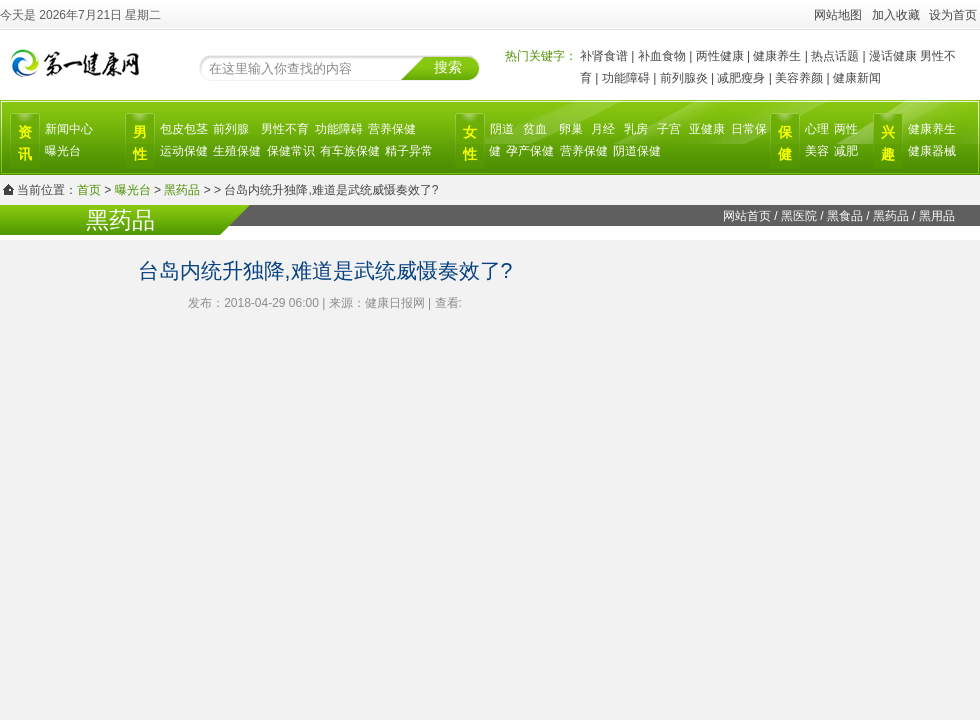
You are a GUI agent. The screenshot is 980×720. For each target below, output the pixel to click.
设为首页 (953, 15)
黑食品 (845, 216)
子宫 (669, 129)
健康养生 (777, 56)
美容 (817, 151)
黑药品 (182, 190)
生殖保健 (237, 151)
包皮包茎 (184, 129)
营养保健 (392, 129)
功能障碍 (626, 78)
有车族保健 (350, 151)
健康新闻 (857, 78)
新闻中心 (69, 129)
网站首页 (747, 216)
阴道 (502, 129)
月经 (603, 129)
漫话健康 (893, 56)
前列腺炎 (684, 78)
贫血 (535, 129)
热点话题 (835, 56)
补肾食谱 (604, 56)
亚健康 (707, 129)
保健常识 (291, 151)
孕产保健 (530, 151)
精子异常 (409, 151)
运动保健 (184, 151)
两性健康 (720, 56)
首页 (89, 190)
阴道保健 (637, 151)
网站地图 (838, 15)
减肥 (846, 151)
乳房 (636, 129)
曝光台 (63, 151)
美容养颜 (799, 78)
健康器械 (932, 151)
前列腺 (231, 129)
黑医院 (799, 216)
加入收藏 (896, 15)
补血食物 (662, 56)
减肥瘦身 (741, 78)
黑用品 (937, 216)
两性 (846, 129)
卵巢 (571, 129)
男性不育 (285, 129)
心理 (817, 129)
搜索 (448, 67)
